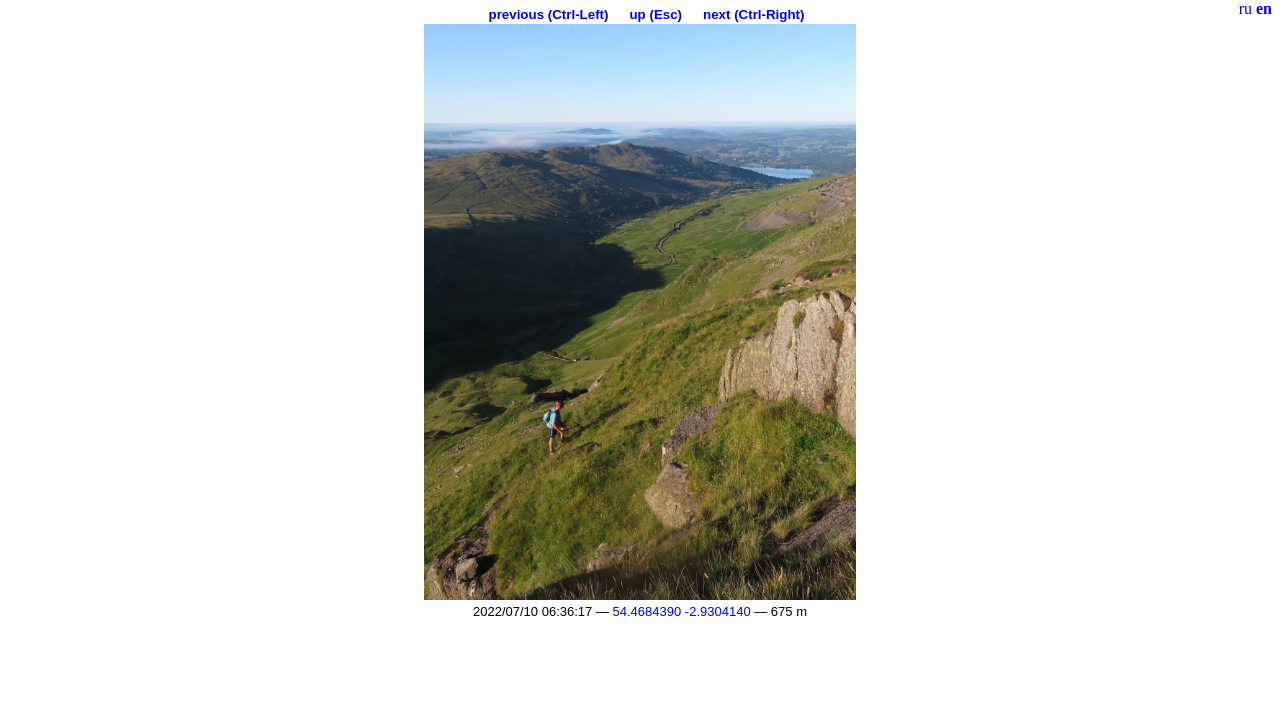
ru (1245, 8)
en (1264, 8)
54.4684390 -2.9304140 (682, 611)
